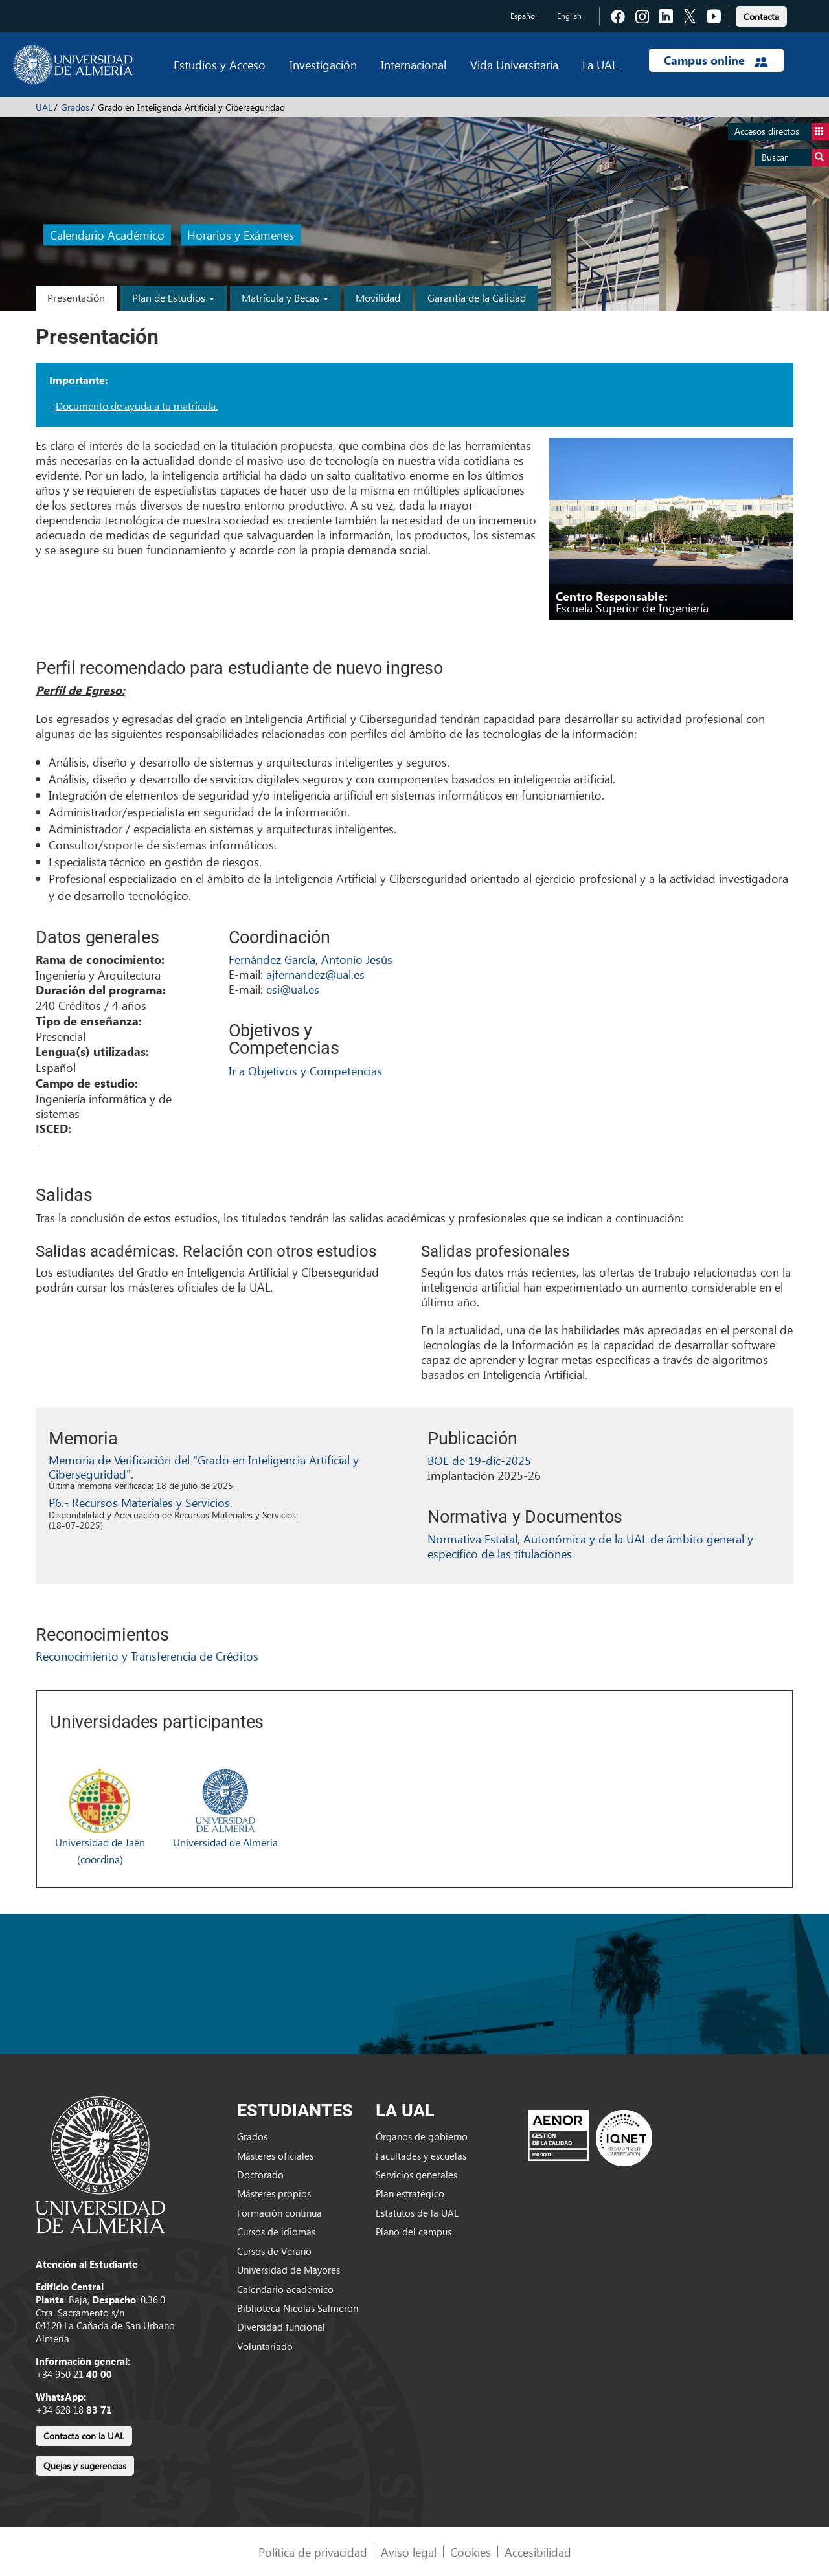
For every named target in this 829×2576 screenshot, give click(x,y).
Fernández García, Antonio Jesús (310, 959)
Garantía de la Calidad (476, 297)
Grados (75, 107)
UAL (44, 107)
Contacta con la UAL (83, 2436)
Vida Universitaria (514, 64)
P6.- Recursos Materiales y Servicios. (141, 1502)
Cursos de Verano (274, 2251)
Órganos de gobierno (422, 2136)
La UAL (599, 64)
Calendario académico (285, 2289)
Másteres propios (274, 2193)
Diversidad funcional (281, 2326)
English (569, 16)
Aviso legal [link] (409, 2552)
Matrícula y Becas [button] (285, 297)
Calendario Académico (107, 235)
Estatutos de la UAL (417, 2212)
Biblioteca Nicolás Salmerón (297, 2308)
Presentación (76, 297)
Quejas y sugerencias (84, 2465)
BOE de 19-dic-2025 (479, 1460)
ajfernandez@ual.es (315, 974)
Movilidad (378, 297)
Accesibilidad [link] (538, 2552)
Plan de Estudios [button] (173, 297)
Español (523, 16)
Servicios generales (416, 2174)
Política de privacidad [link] (312, 2552)
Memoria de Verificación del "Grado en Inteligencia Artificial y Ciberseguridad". (204, 1466)
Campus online (716, 60)
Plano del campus (413, 2231)
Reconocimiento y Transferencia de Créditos (147, 1656)
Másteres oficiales (275, 2155)
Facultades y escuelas (421, 2155)
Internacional (413, 64)
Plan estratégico (410, 2193)
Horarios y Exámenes (240, 235)
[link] (761, 14)
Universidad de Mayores (288, 2269)
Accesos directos (781, 131)
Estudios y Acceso (220, 64)
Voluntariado (265, 2346)
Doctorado (260, 2174)
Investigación (323, 64)
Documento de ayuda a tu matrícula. (137, 405)
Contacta (761, 16)
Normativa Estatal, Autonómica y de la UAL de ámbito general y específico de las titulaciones (590, 1546)
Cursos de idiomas (276, 2231)
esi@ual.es (292, 989)
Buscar (795, 157)
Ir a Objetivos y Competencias (305, 1070)
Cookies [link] (470, 2552)
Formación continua (279, 2212)
